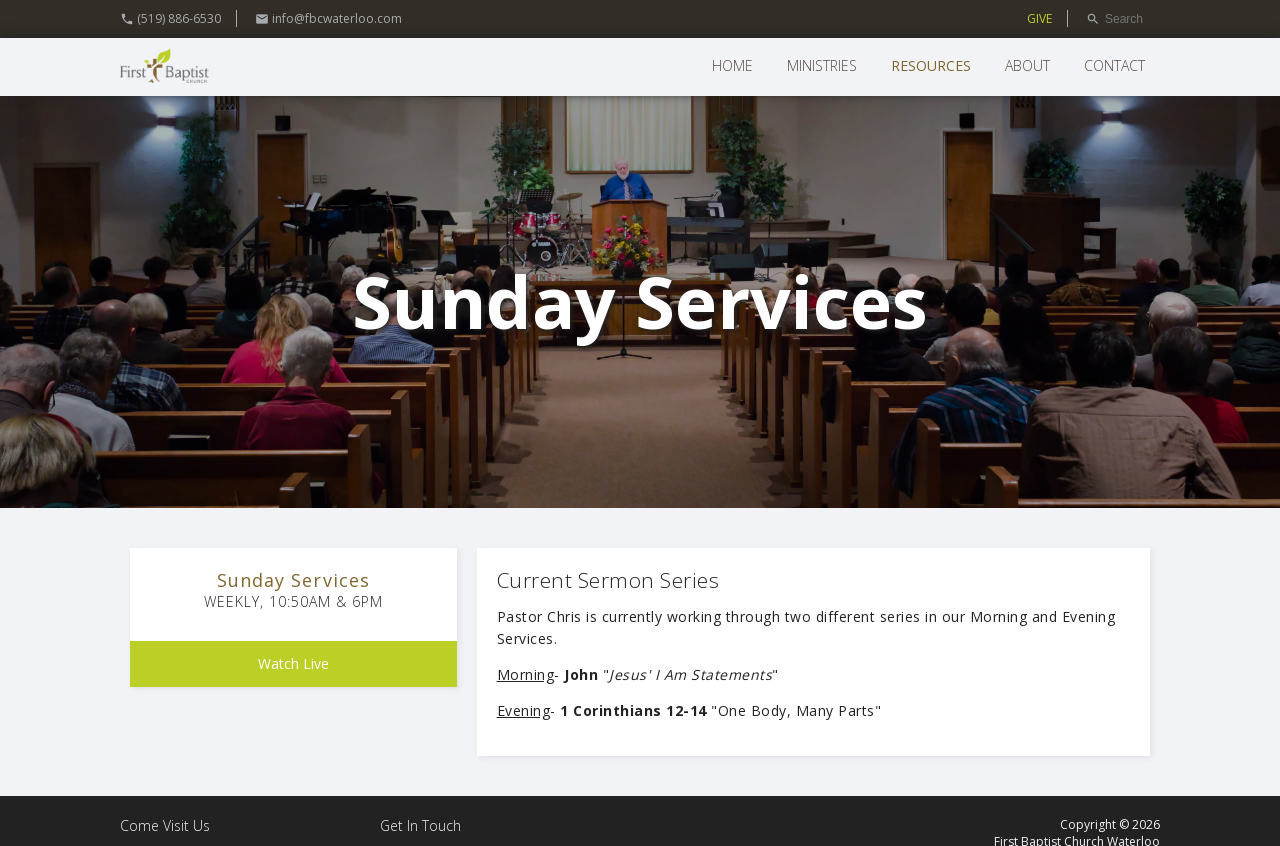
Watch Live (293, 663)
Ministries (822, 65)
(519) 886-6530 (170, 18)
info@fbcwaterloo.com (328, 18)
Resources (931, 65)
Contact (1114, 65)
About (1027, 65)
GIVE (1039, 18)
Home (732, 65)
